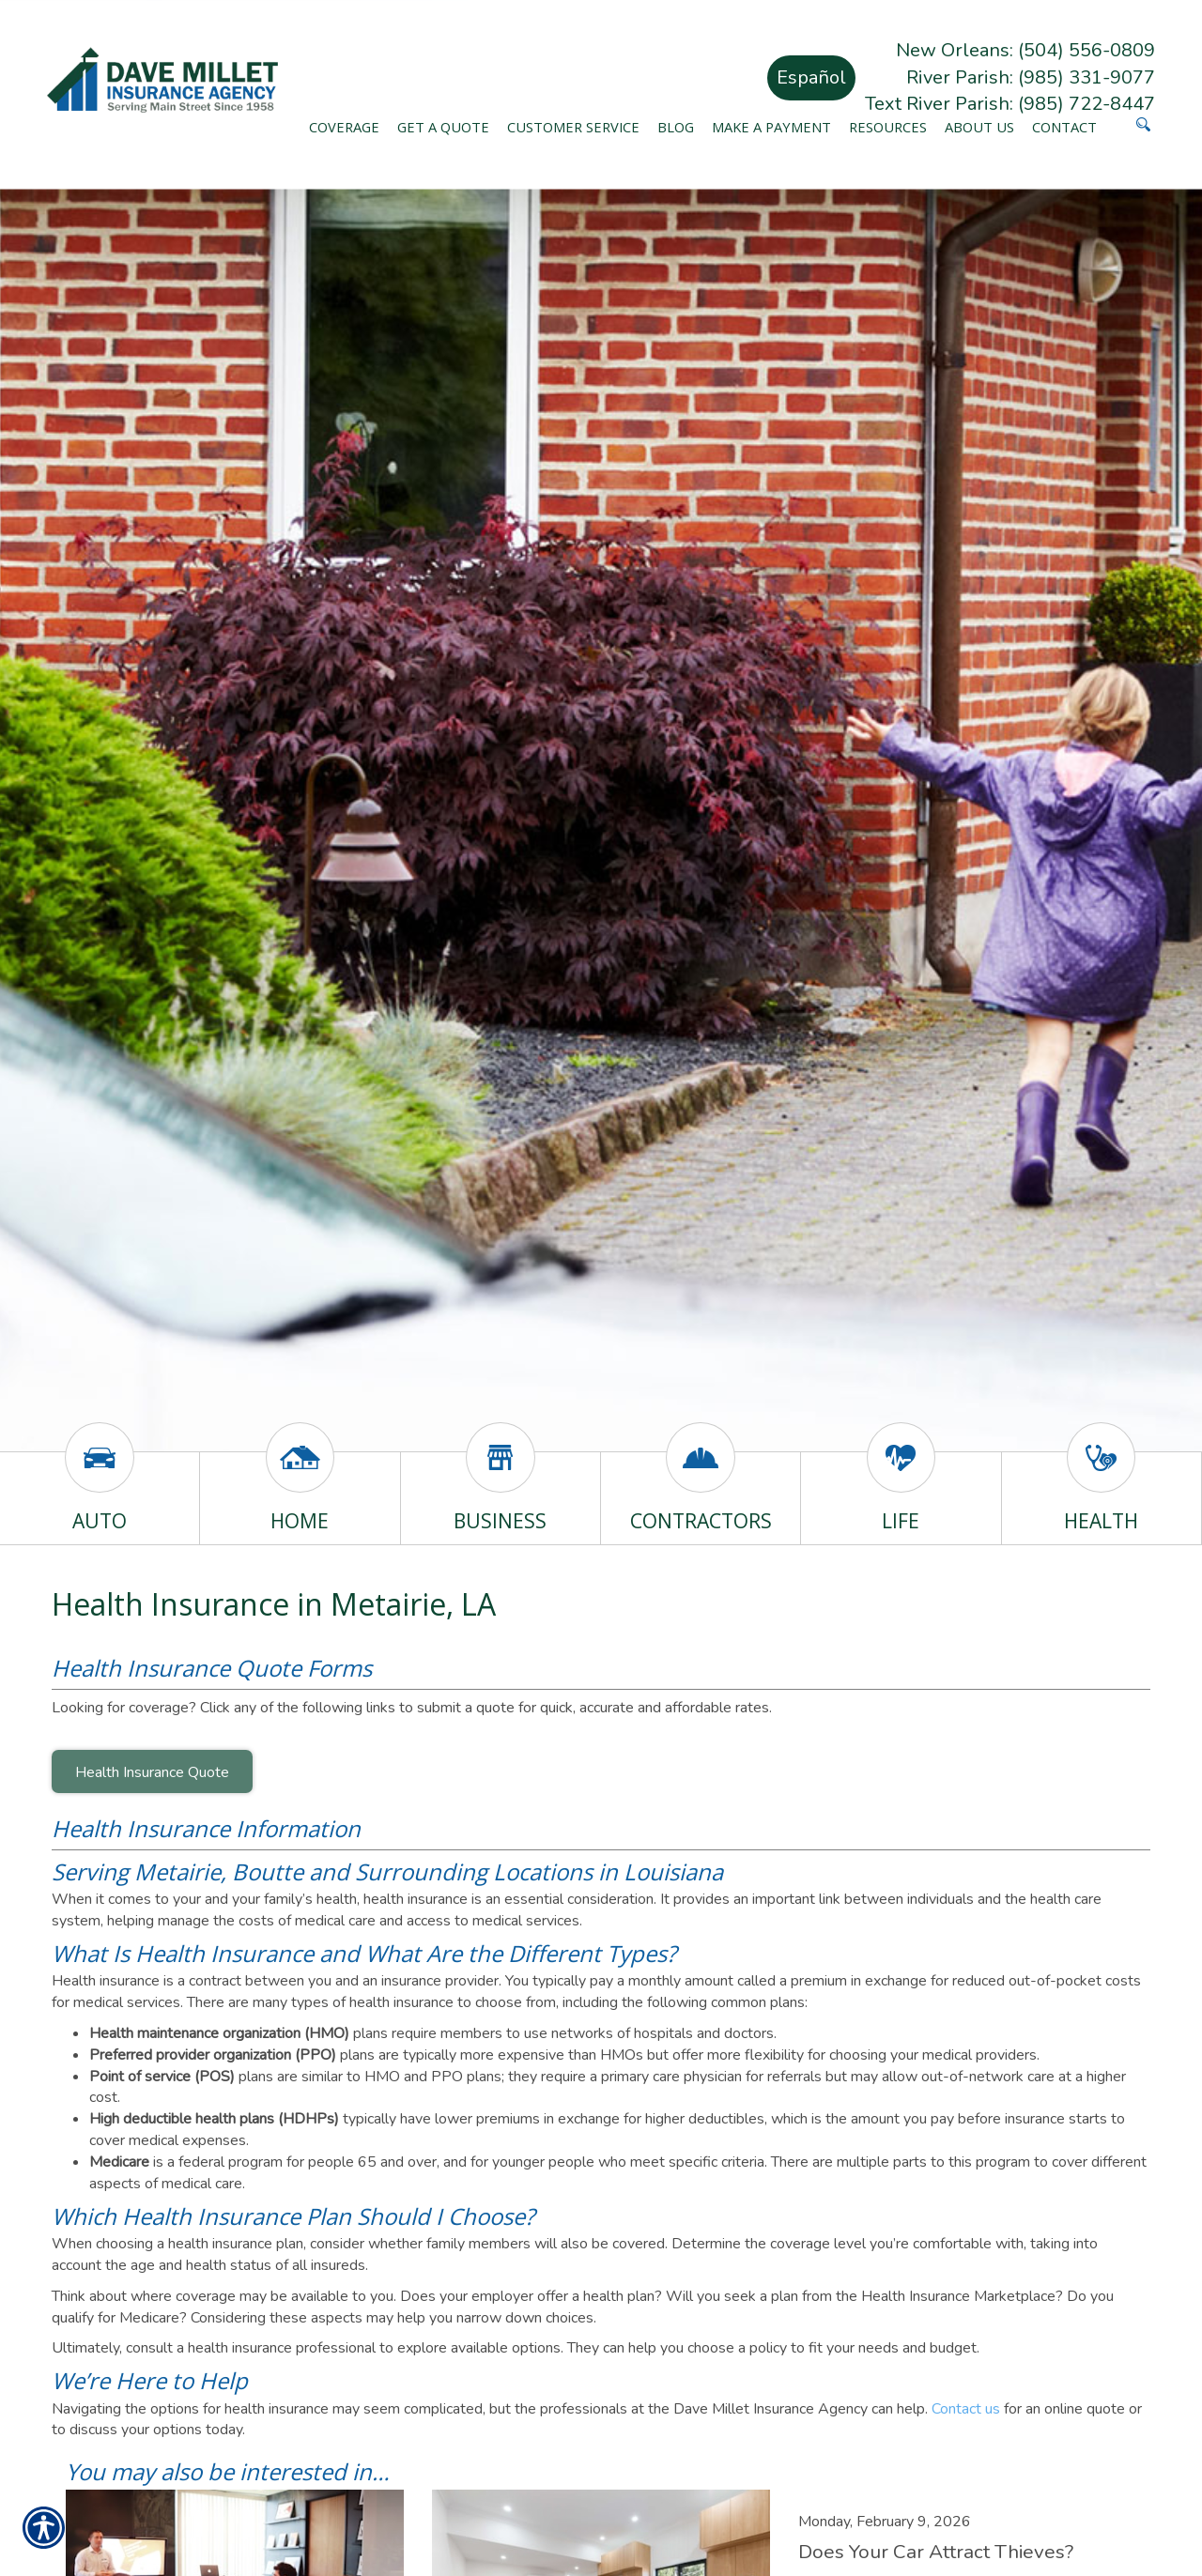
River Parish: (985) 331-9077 (1030, 77)
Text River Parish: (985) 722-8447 (1010, 103)
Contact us (966, 2409)
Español (811, 77)
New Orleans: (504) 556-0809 (1025, 50)
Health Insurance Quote (152, 1772)
